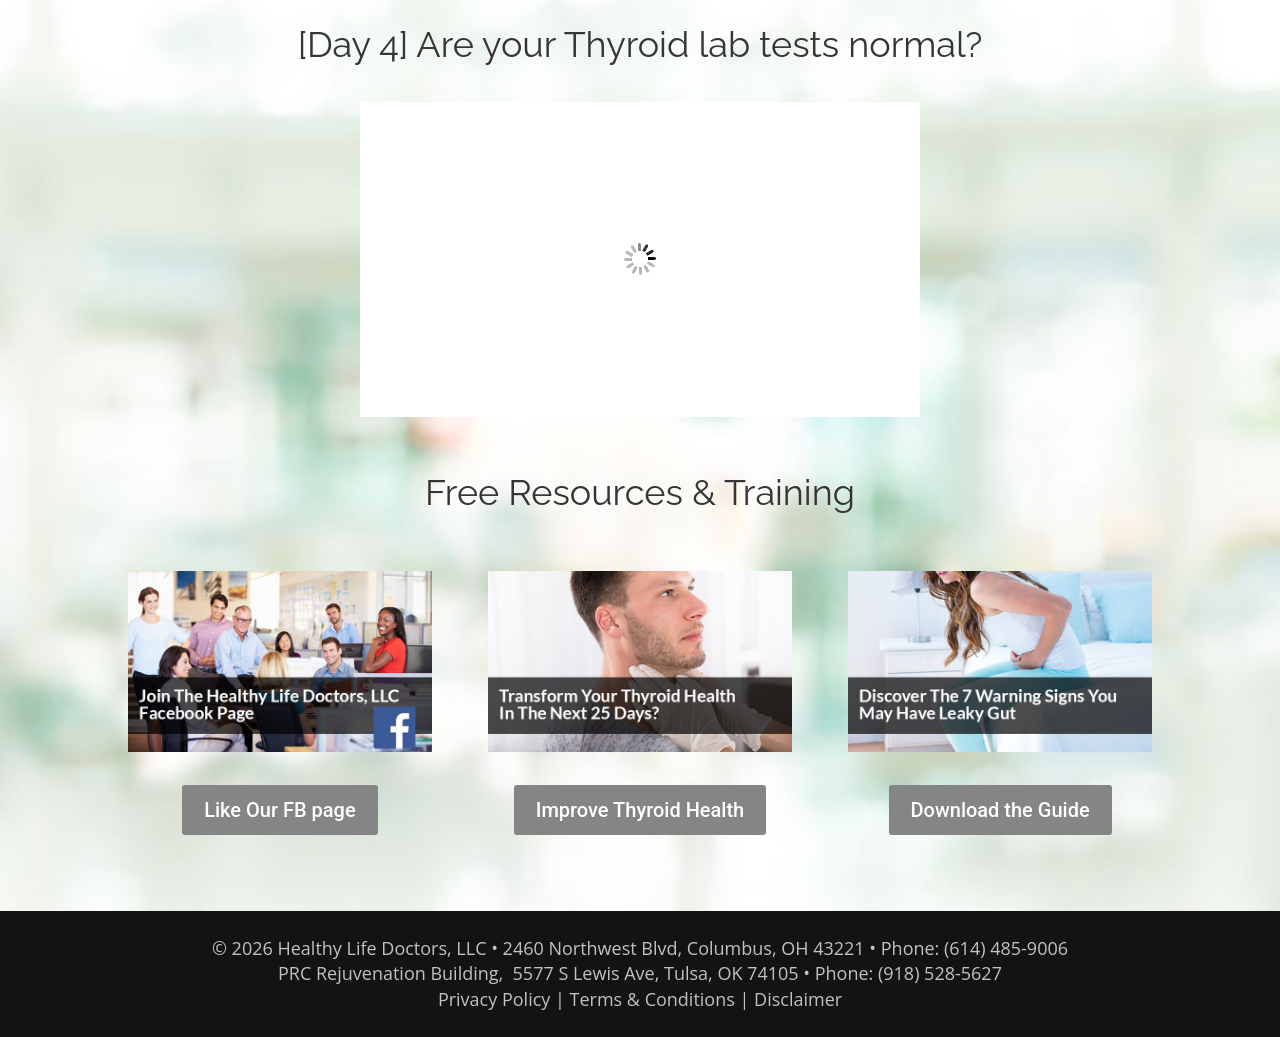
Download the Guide (1000, 810)
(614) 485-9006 (1006, 948)
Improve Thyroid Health (640, 810)
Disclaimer (798, 999)
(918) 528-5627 (940, 973)
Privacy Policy (494, 999)
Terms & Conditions (652, 999)
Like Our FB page (279, 810)
